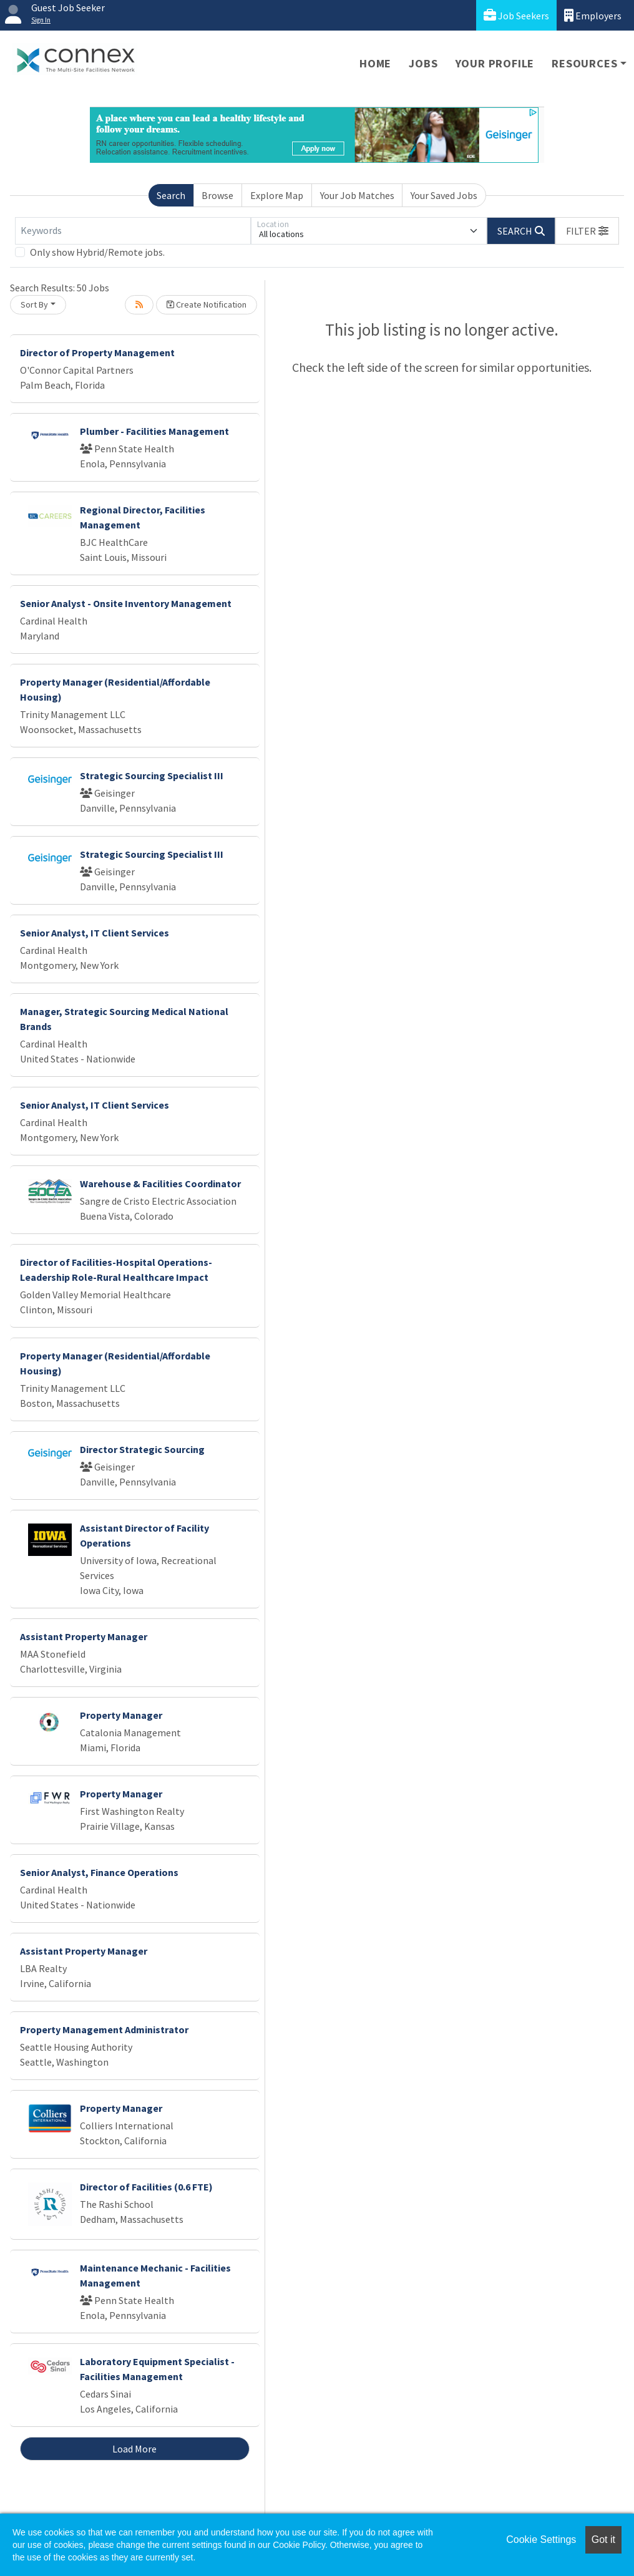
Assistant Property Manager (83, 1636)
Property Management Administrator (104, 2029)
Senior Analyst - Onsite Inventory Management (126, 603)
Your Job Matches (357, 195)
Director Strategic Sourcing (142, 1449)
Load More (134, 2448)
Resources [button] (584, 63)
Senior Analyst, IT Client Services (94, 932)
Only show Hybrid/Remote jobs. (97, 252)
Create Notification (206, 304)
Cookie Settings (541, 2539)
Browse (217, 195)
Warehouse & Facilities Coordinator (160, 1183)
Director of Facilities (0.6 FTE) (146, 2186)
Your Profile (495, 63)
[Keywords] (133, 231)
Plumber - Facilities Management (154, 431)
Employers (593, 15)
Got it (603, 2539)
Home (375, 63)
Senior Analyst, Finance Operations (99, 1872)
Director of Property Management (97, 352)
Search (171, 195)
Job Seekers (516, 15)
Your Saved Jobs (444, 195)
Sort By (34, 304)
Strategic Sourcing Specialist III (151, 775)
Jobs (423, 63)
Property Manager (121, 1715)
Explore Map (276, 195)
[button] (587, 231)
